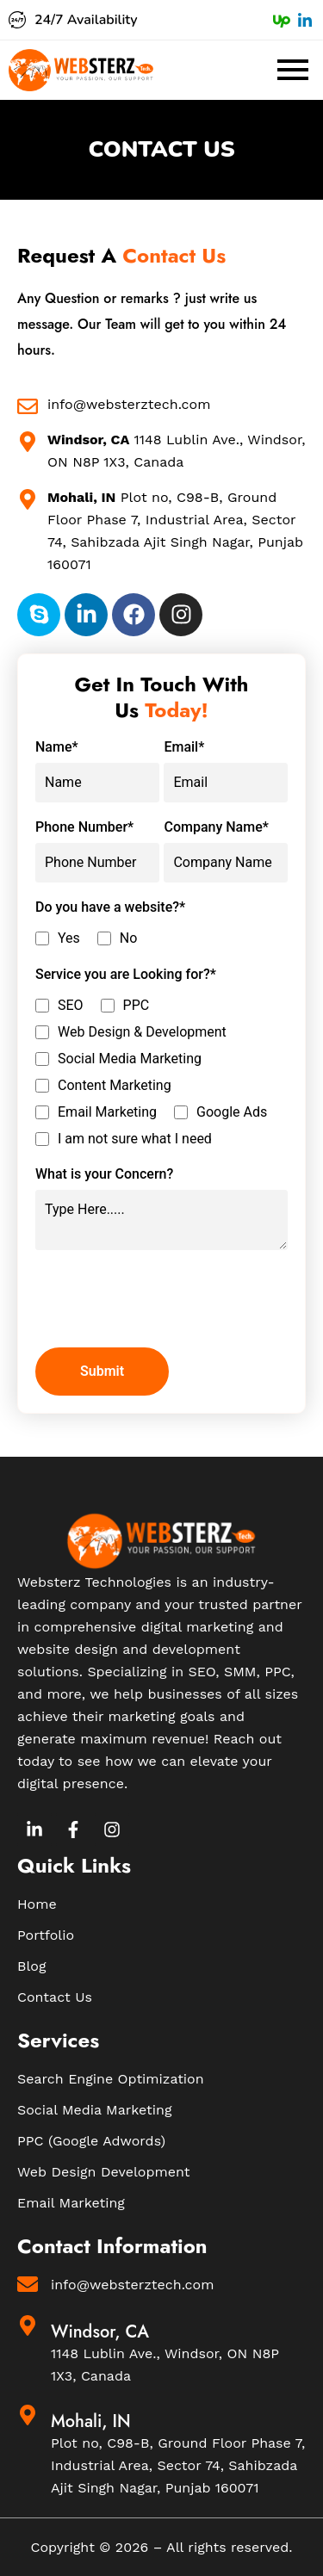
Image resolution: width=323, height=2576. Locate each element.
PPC (136, 1005)
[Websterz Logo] (81, 70)
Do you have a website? (110, 907)
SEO (71, 1005)
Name (56, 747)
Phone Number (84, 827)
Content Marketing (114, 1086)
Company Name (216, 827)
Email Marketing (107, 1112)
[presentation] (166, 1300)
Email (184, 747)
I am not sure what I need (135, 1139)
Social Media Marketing (130, 1059)
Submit (102, 1371)
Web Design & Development (142, 1032)
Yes (69, 938)
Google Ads (231, 1112)
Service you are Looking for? (125, 974)
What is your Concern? (104, 1174)
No (129, 938)
